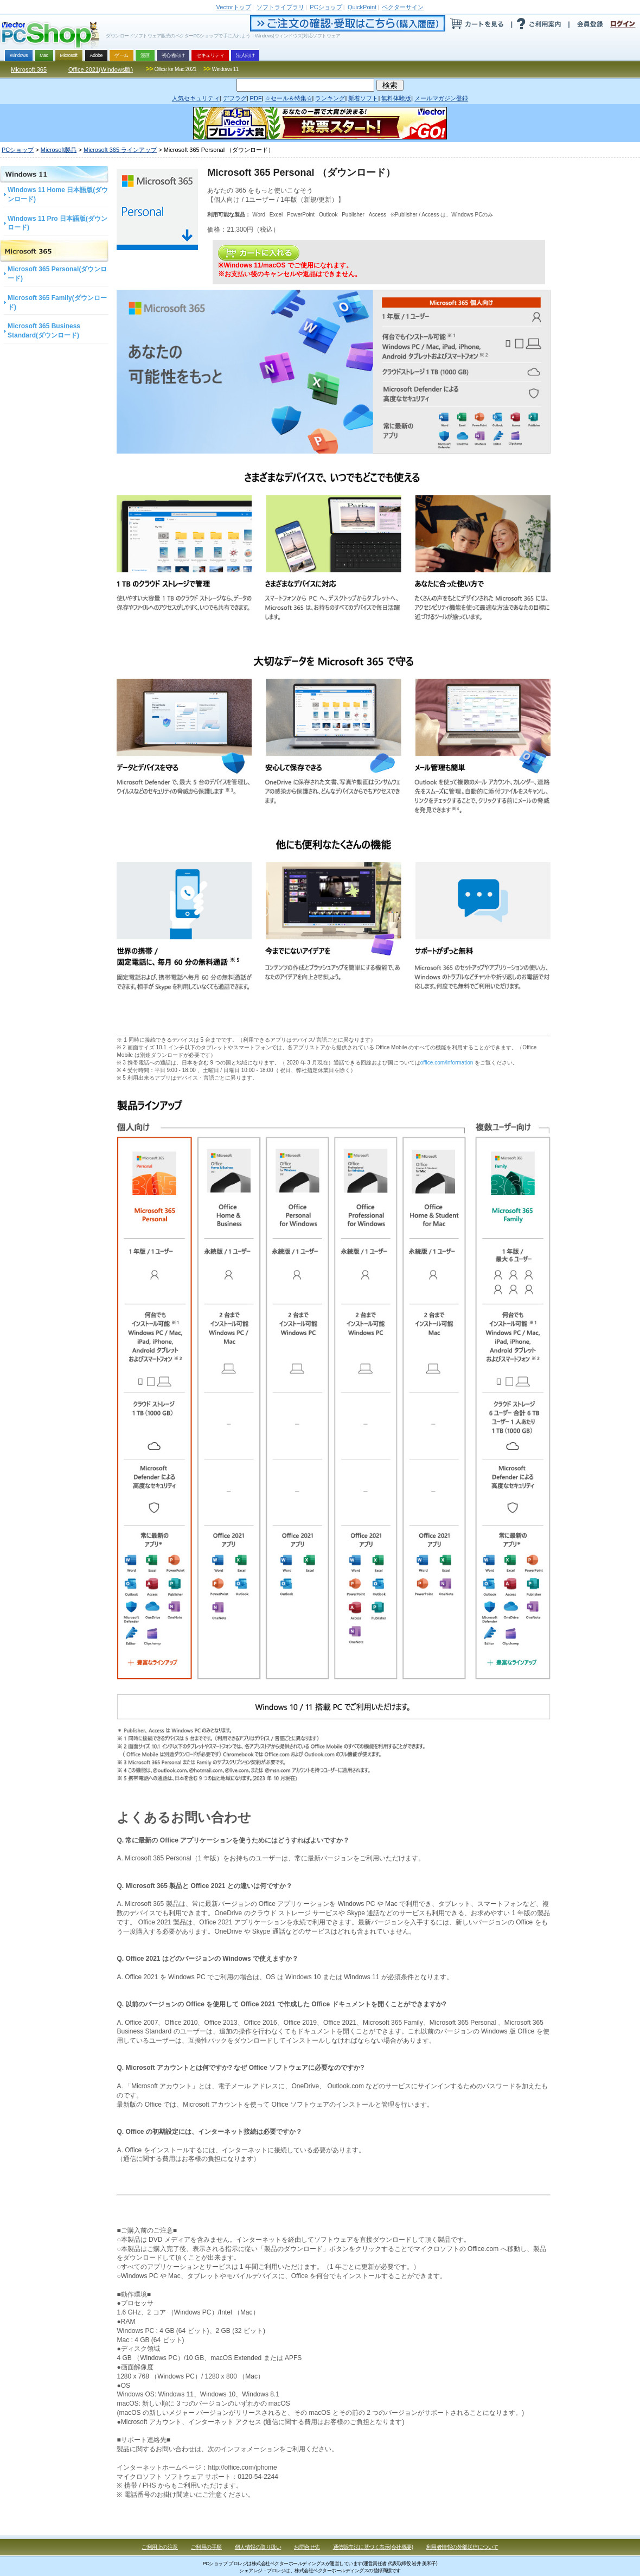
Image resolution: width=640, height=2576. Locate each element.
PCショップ (18, 149)
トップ (233, 7)
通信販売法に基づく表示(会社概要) (373, 2547)
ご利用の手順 (206, 2547)
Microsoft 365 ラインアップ (120, 149)
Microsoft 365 (29, 69)
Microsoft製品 (59, 149)
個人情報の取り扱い (258, 2547)
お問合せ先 (307, 2547)
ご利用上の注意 (160, 2547)
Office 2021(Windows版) (100, 69)
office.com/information (446, 1063)
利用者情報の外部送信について (462, 2547)
